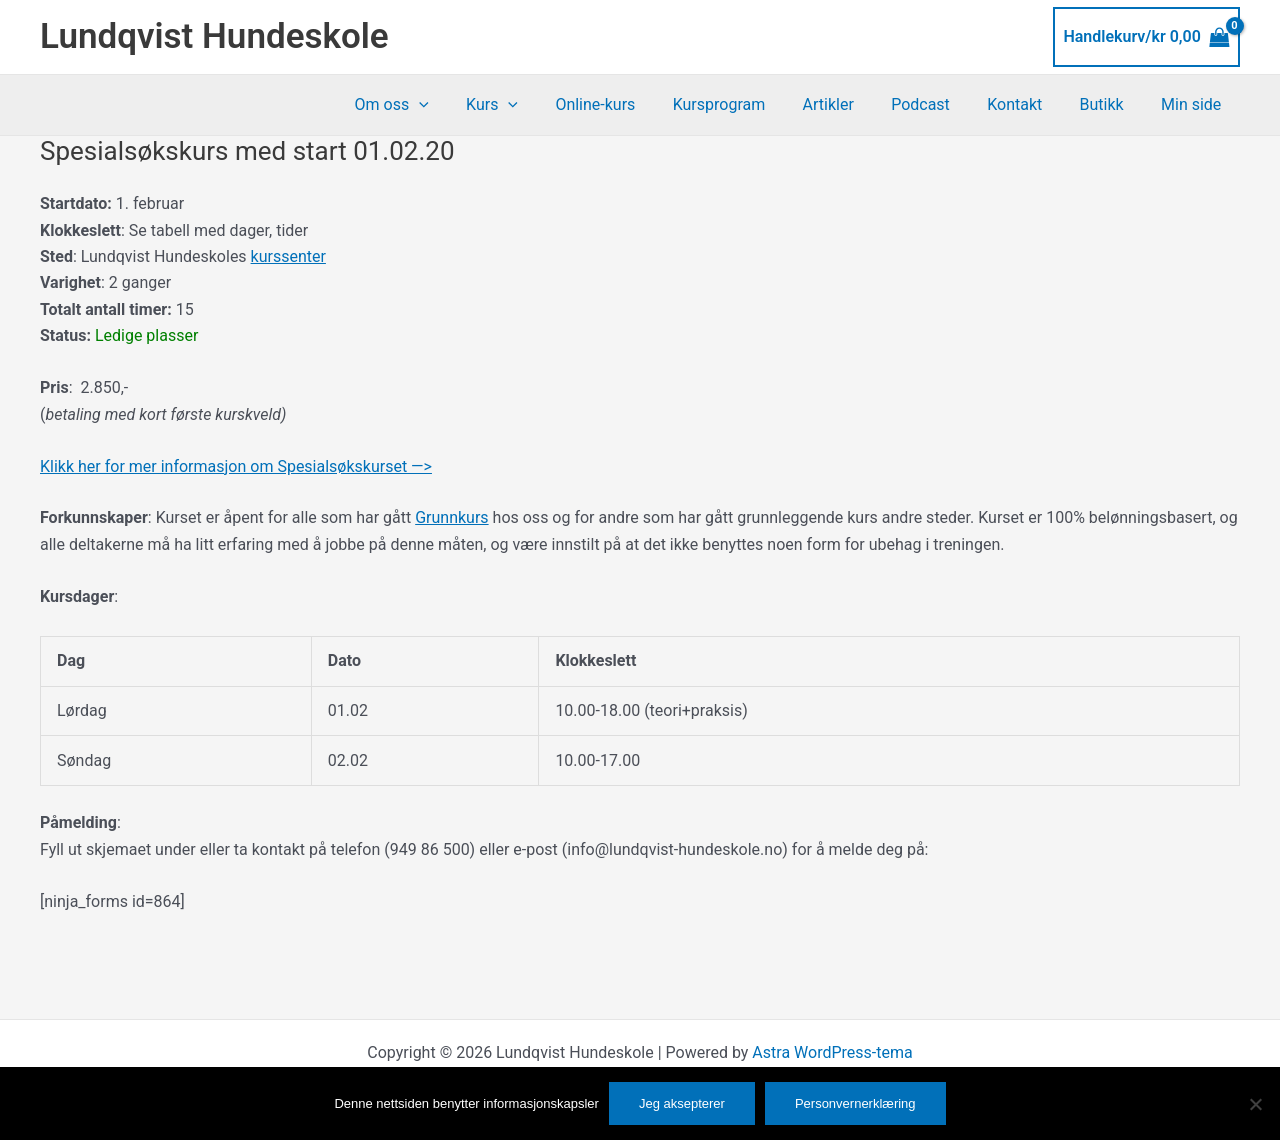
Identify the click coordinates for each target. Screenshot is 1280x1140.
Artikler (851, 104)
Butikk (1110, 104)
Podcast (939, 104)
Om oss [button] (437, 105)
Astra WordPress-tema (832, 1052)
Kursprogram (748, 104)
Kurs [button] (532, 105)
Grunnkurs (451, 517)
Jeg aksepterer (682, 1103)
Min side (1194, 104)
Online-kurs (630, 104)
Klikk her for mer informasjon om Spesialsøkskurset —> (236, 466)
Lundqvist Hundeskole (214, 36)
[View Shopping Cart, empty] (1146, 37)
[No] (1255, 1104)
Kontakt (1027, 104)
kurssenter (288, 256)
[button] (464, 105)
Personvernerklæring (855, 1103)
